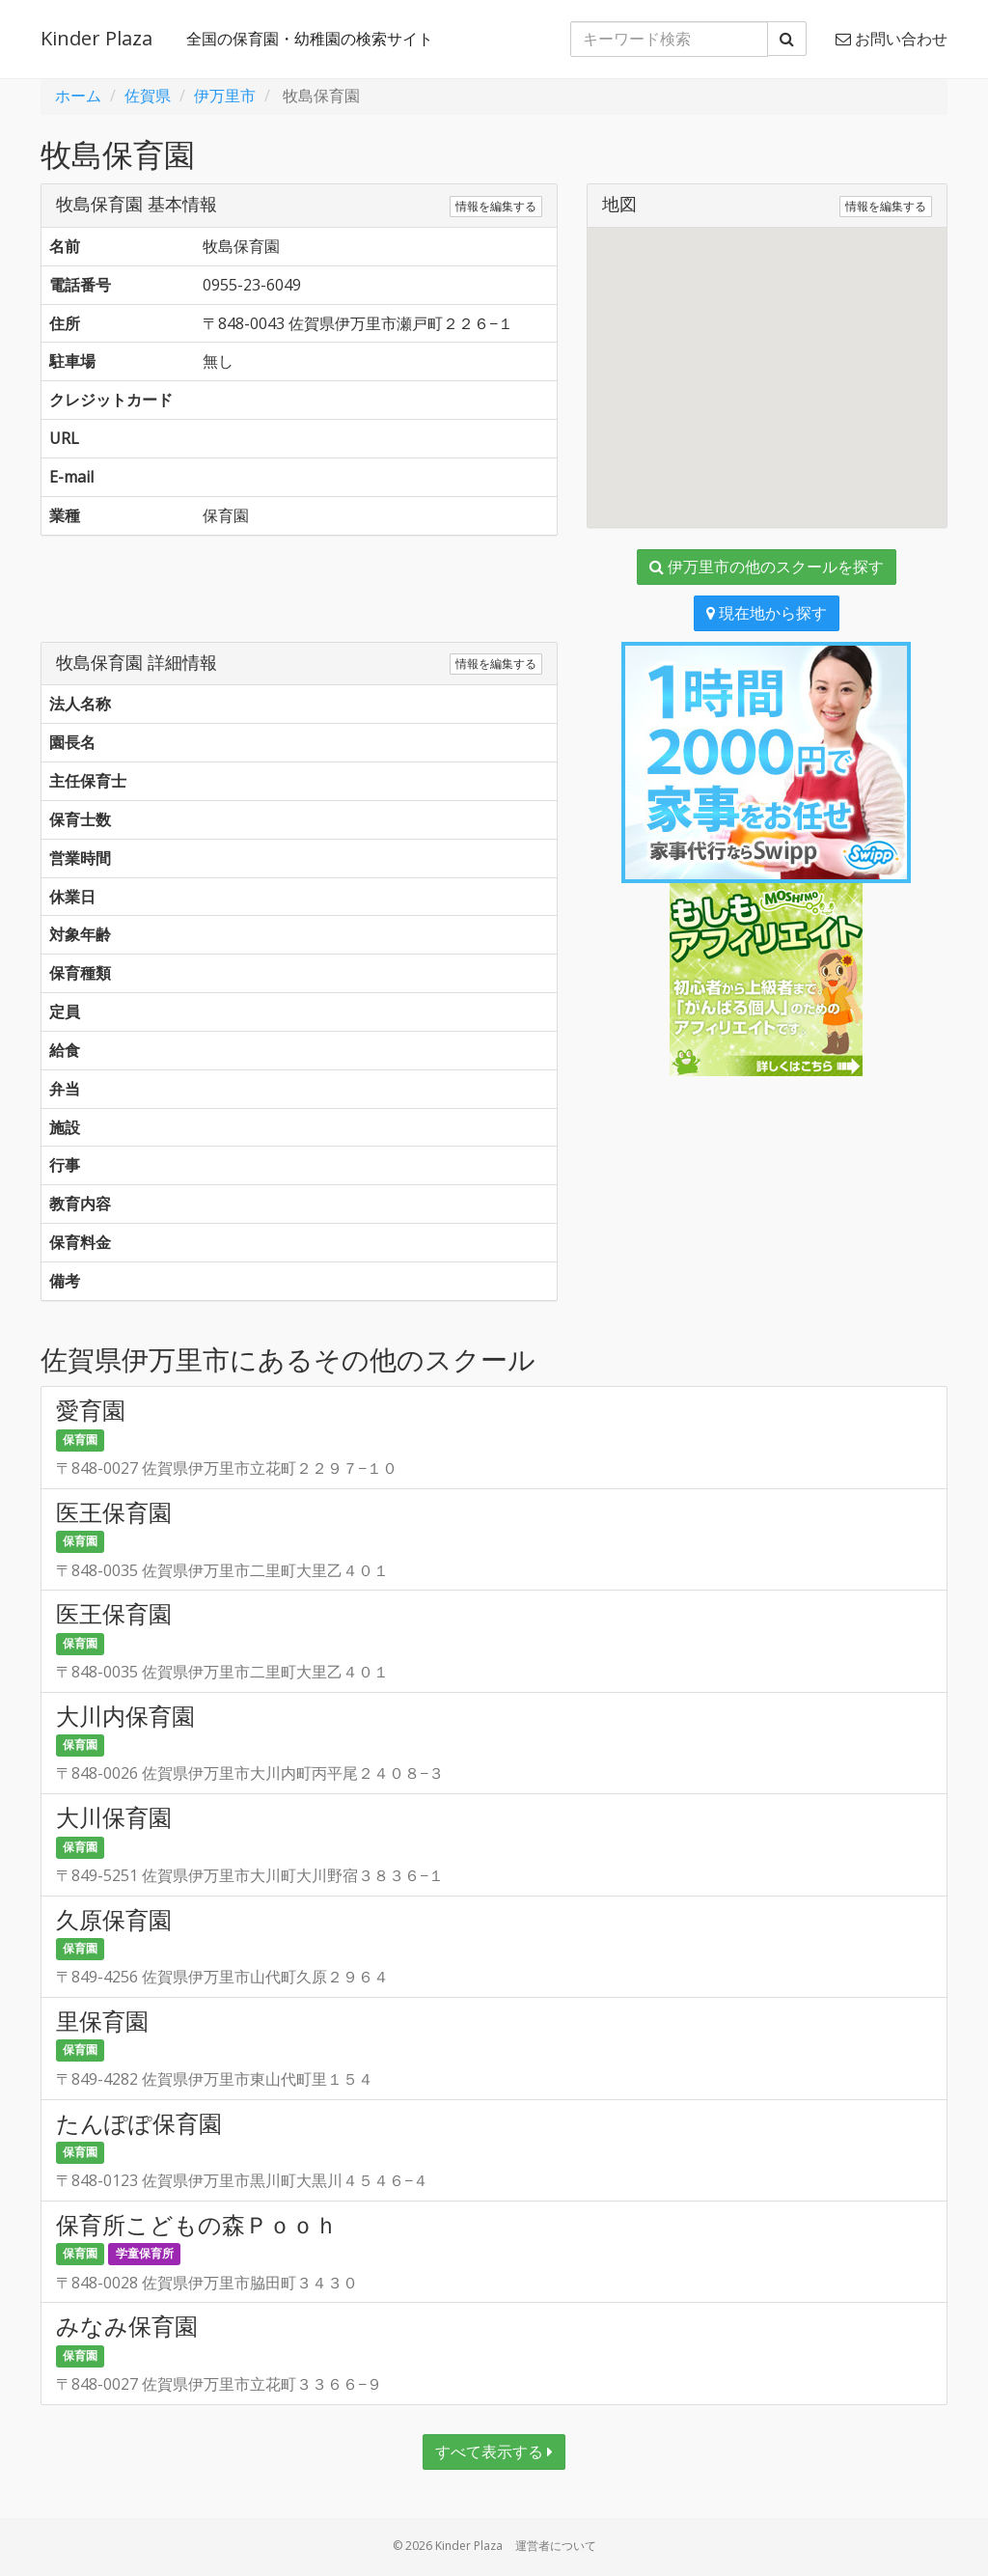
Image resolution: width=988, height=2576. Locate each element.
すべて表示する (494, 2451)
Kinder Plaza (96, 38)
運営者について (555, 2545)
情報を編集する (495, 206)
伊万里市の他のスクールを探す (766, 566)
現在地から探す (766, 612)
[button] (767, 359)
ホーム (78, 95)
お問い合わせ (891, 38)
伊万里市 (225, 95)
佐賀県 (147, 95)
